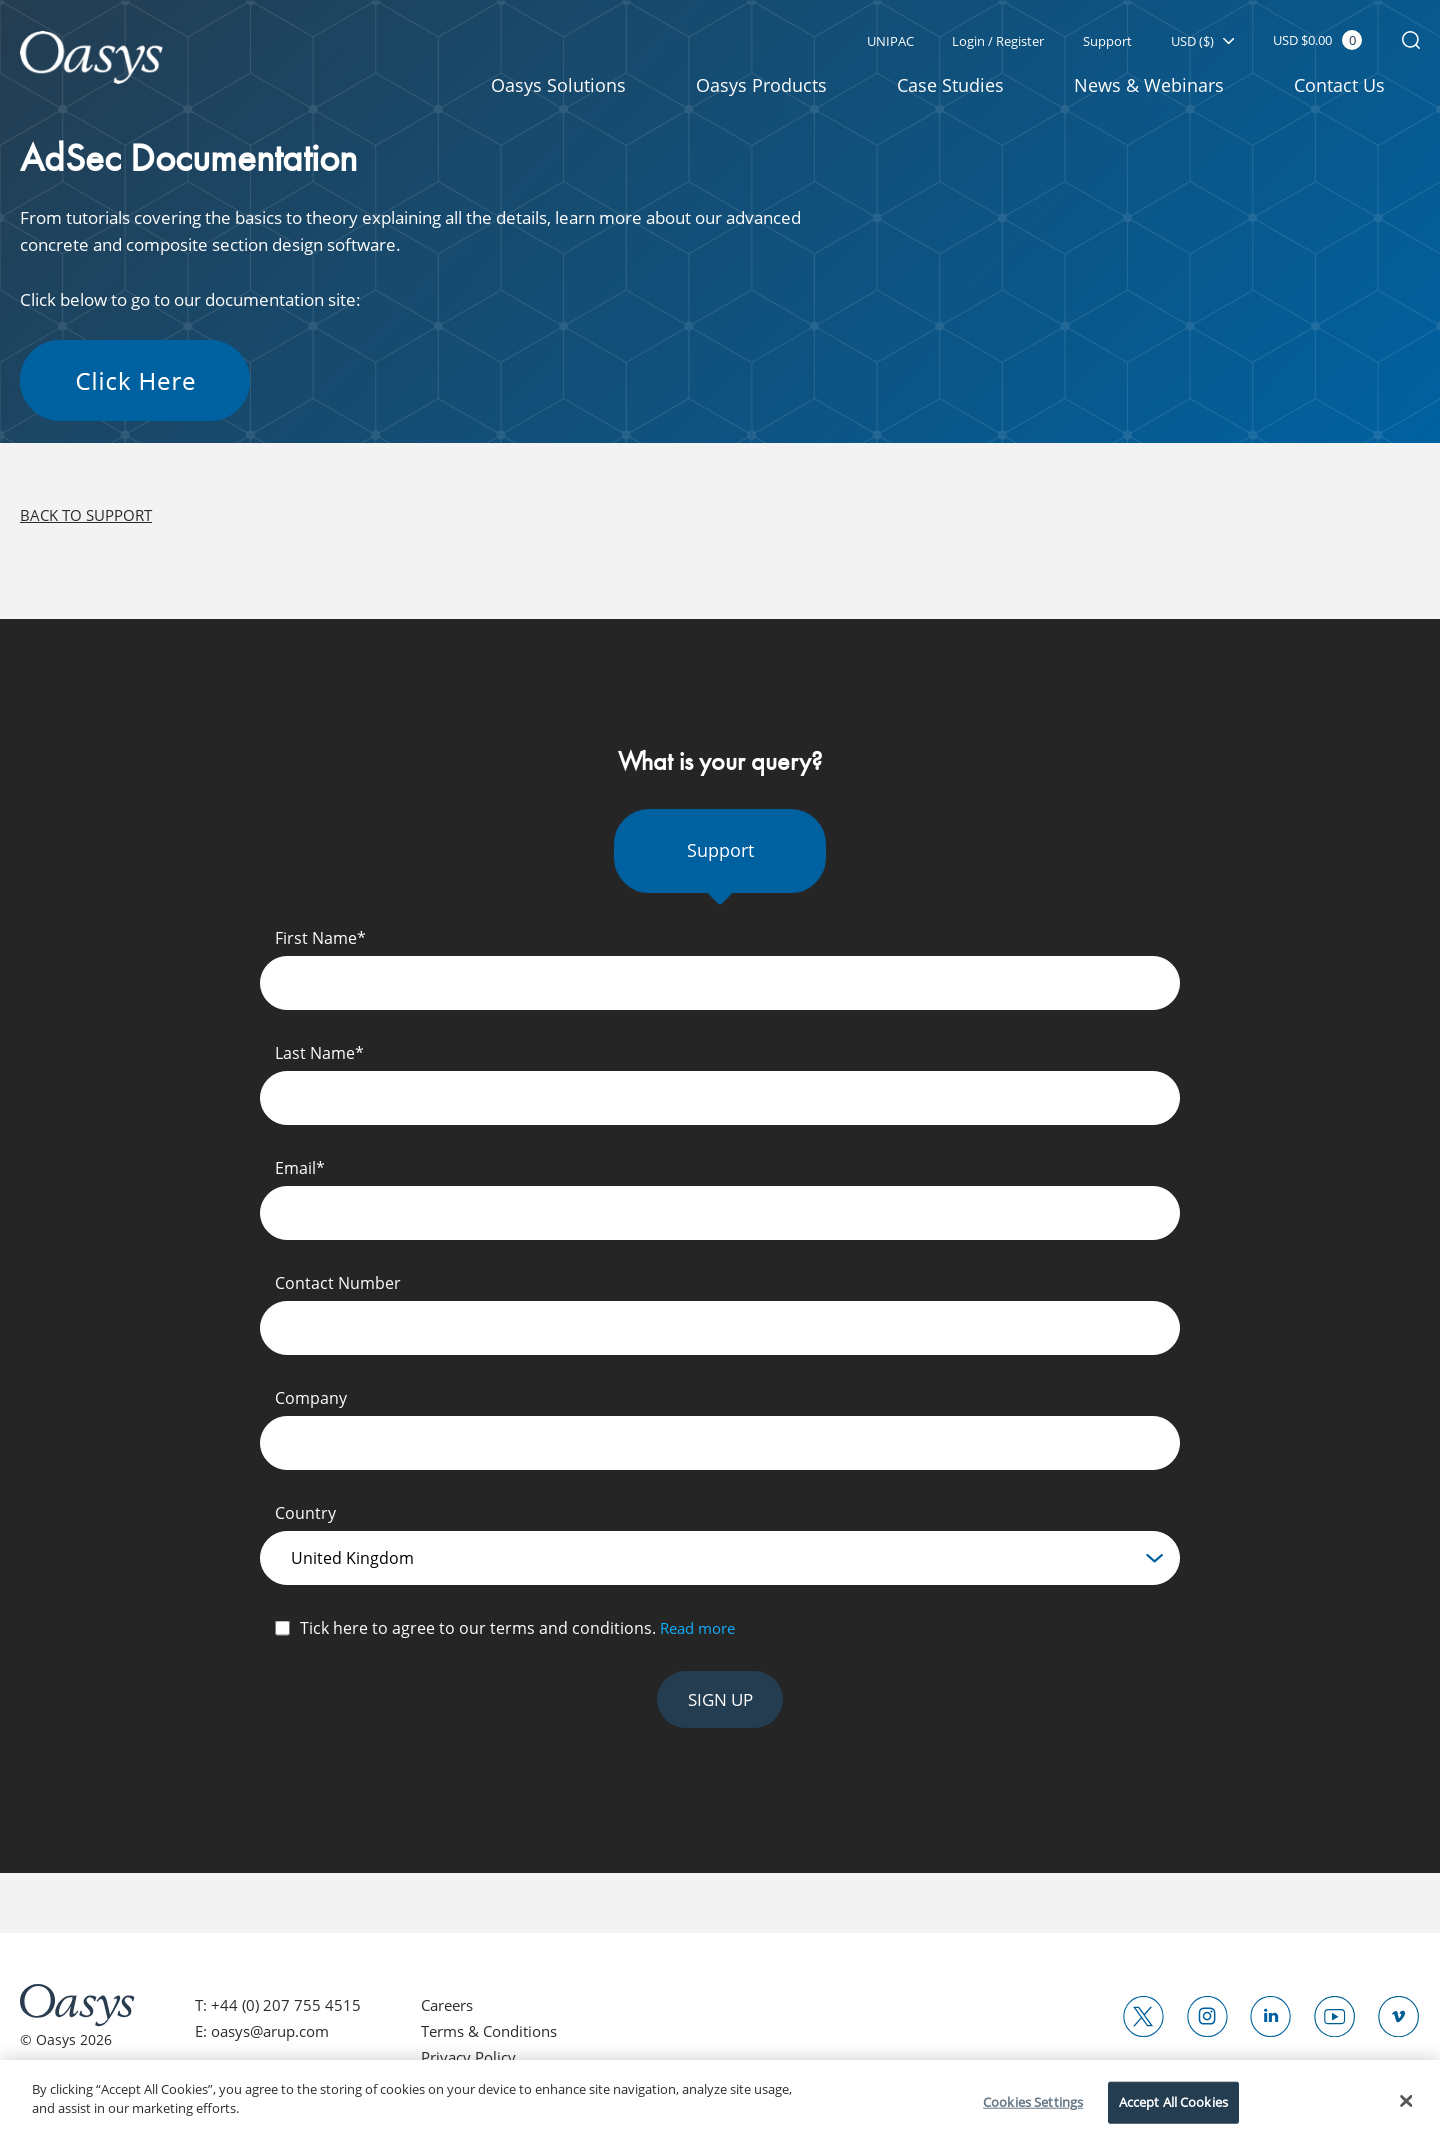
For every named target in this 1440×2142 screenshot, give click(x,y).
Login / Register (995, 42)
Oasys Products (761, 86)
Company (311, 1404)
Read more (701, 1634)
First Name (320, 944)
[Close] (1407, 2101)
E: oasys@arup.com (268, 2041)
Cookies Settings (1033, 2102)
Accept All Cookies (1173, 2102)
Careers (453, 2014)
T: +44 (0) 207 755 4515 (279, 2014)
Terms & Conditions (499, 2041)
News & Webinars (1149, 86)
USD (1201, 42)
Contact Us (1339, 86)
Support (1105, 42)
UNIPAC (885, 42)
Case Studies (950, 86)
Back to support (90, 522)
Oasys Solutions (558, 86)
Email (300, 1174)
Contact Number (338, 1289)
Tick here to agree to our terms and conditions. (521, 1634)
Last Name (319, 1059)
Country (305, 1519)
